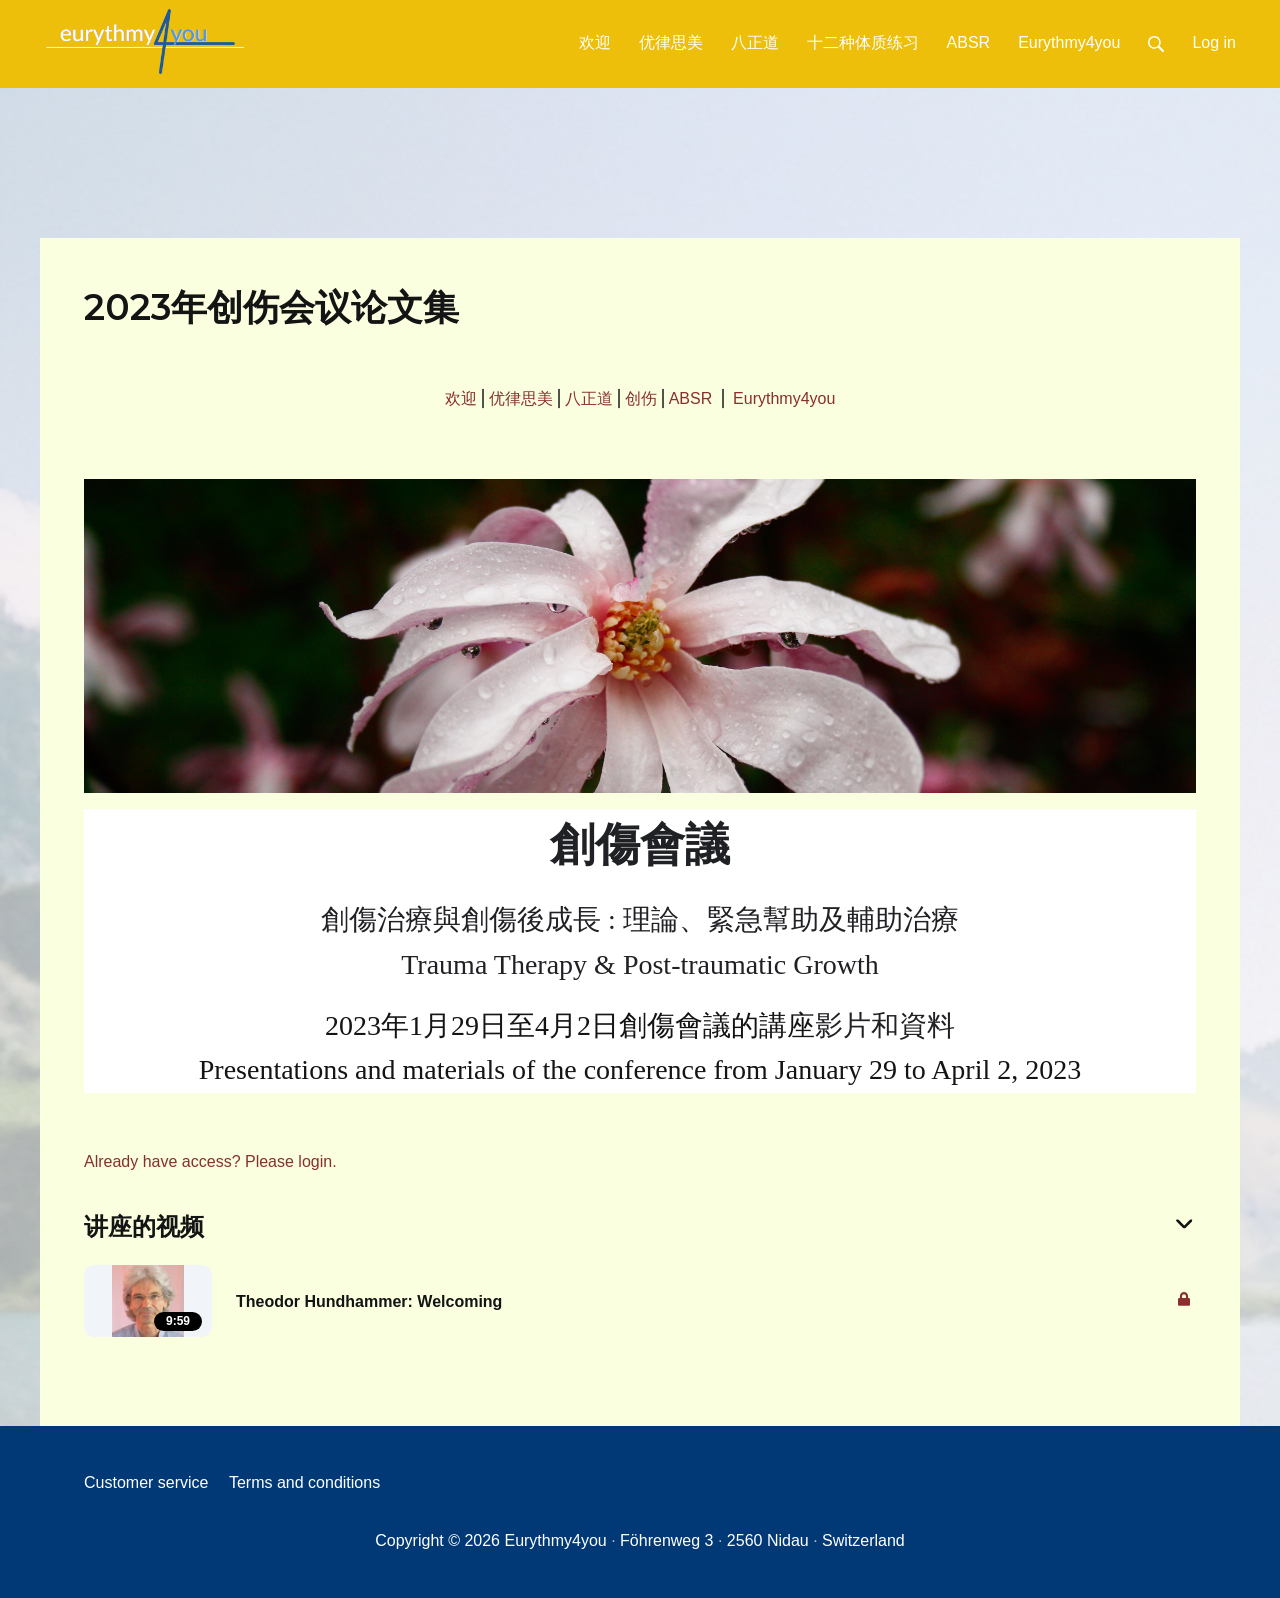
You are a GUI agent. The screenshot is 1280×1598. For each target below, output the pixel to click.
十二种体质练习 (863, 42)
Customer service (146, 1482)
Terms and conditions (304, 1482)
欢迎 (595, 42)
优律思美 (671, 42)
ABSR (969, 42)
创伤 (641, 398)
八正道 (755, 42)
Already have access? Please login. (210, 1161)
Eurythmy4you (1069, 42)
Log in (1214, 42)
